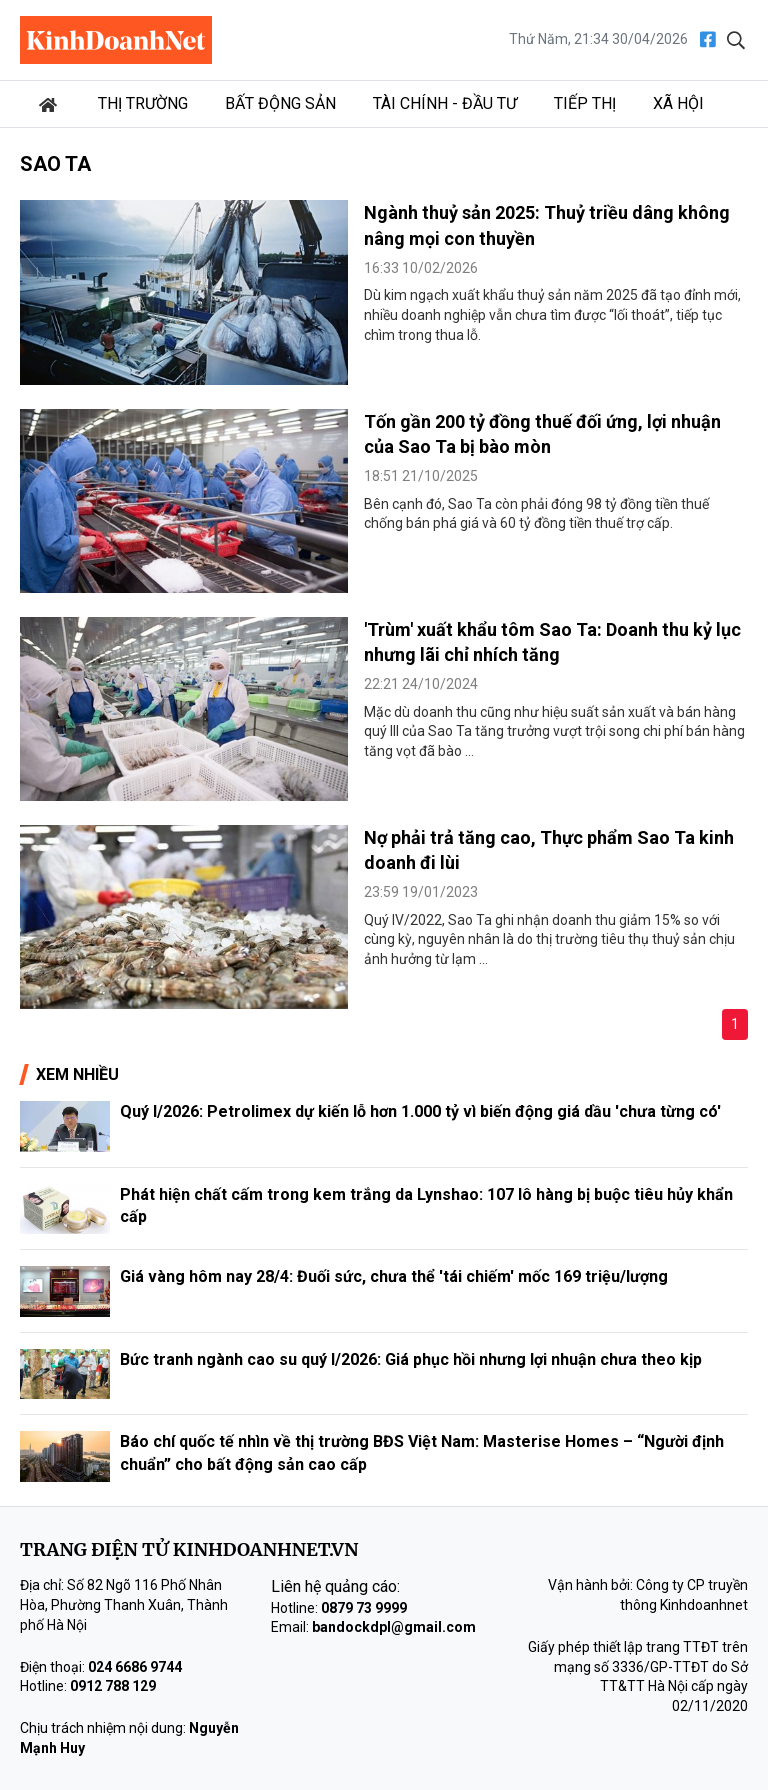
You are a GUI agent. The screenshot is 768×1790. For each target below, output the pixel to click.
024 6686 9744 (135, 1667)
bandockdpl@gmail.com (394, 1627)
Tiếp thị (585, 103)
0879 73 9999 (364, 1608)
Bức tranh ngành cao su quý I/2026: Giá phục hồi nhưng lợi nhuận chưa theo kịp (411, 1359)
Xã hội (678, 103)
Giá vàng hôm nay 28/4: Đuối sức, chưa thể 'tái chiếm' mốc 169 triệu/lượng (394, 1276)
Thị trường (143, 103)
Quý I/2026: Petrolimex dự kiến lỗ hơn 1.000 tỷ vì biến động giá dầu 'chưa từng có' (420, 1111)
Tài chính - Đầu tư (445, 103)
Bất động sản (280, 103)
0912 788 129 (113, 1686)
